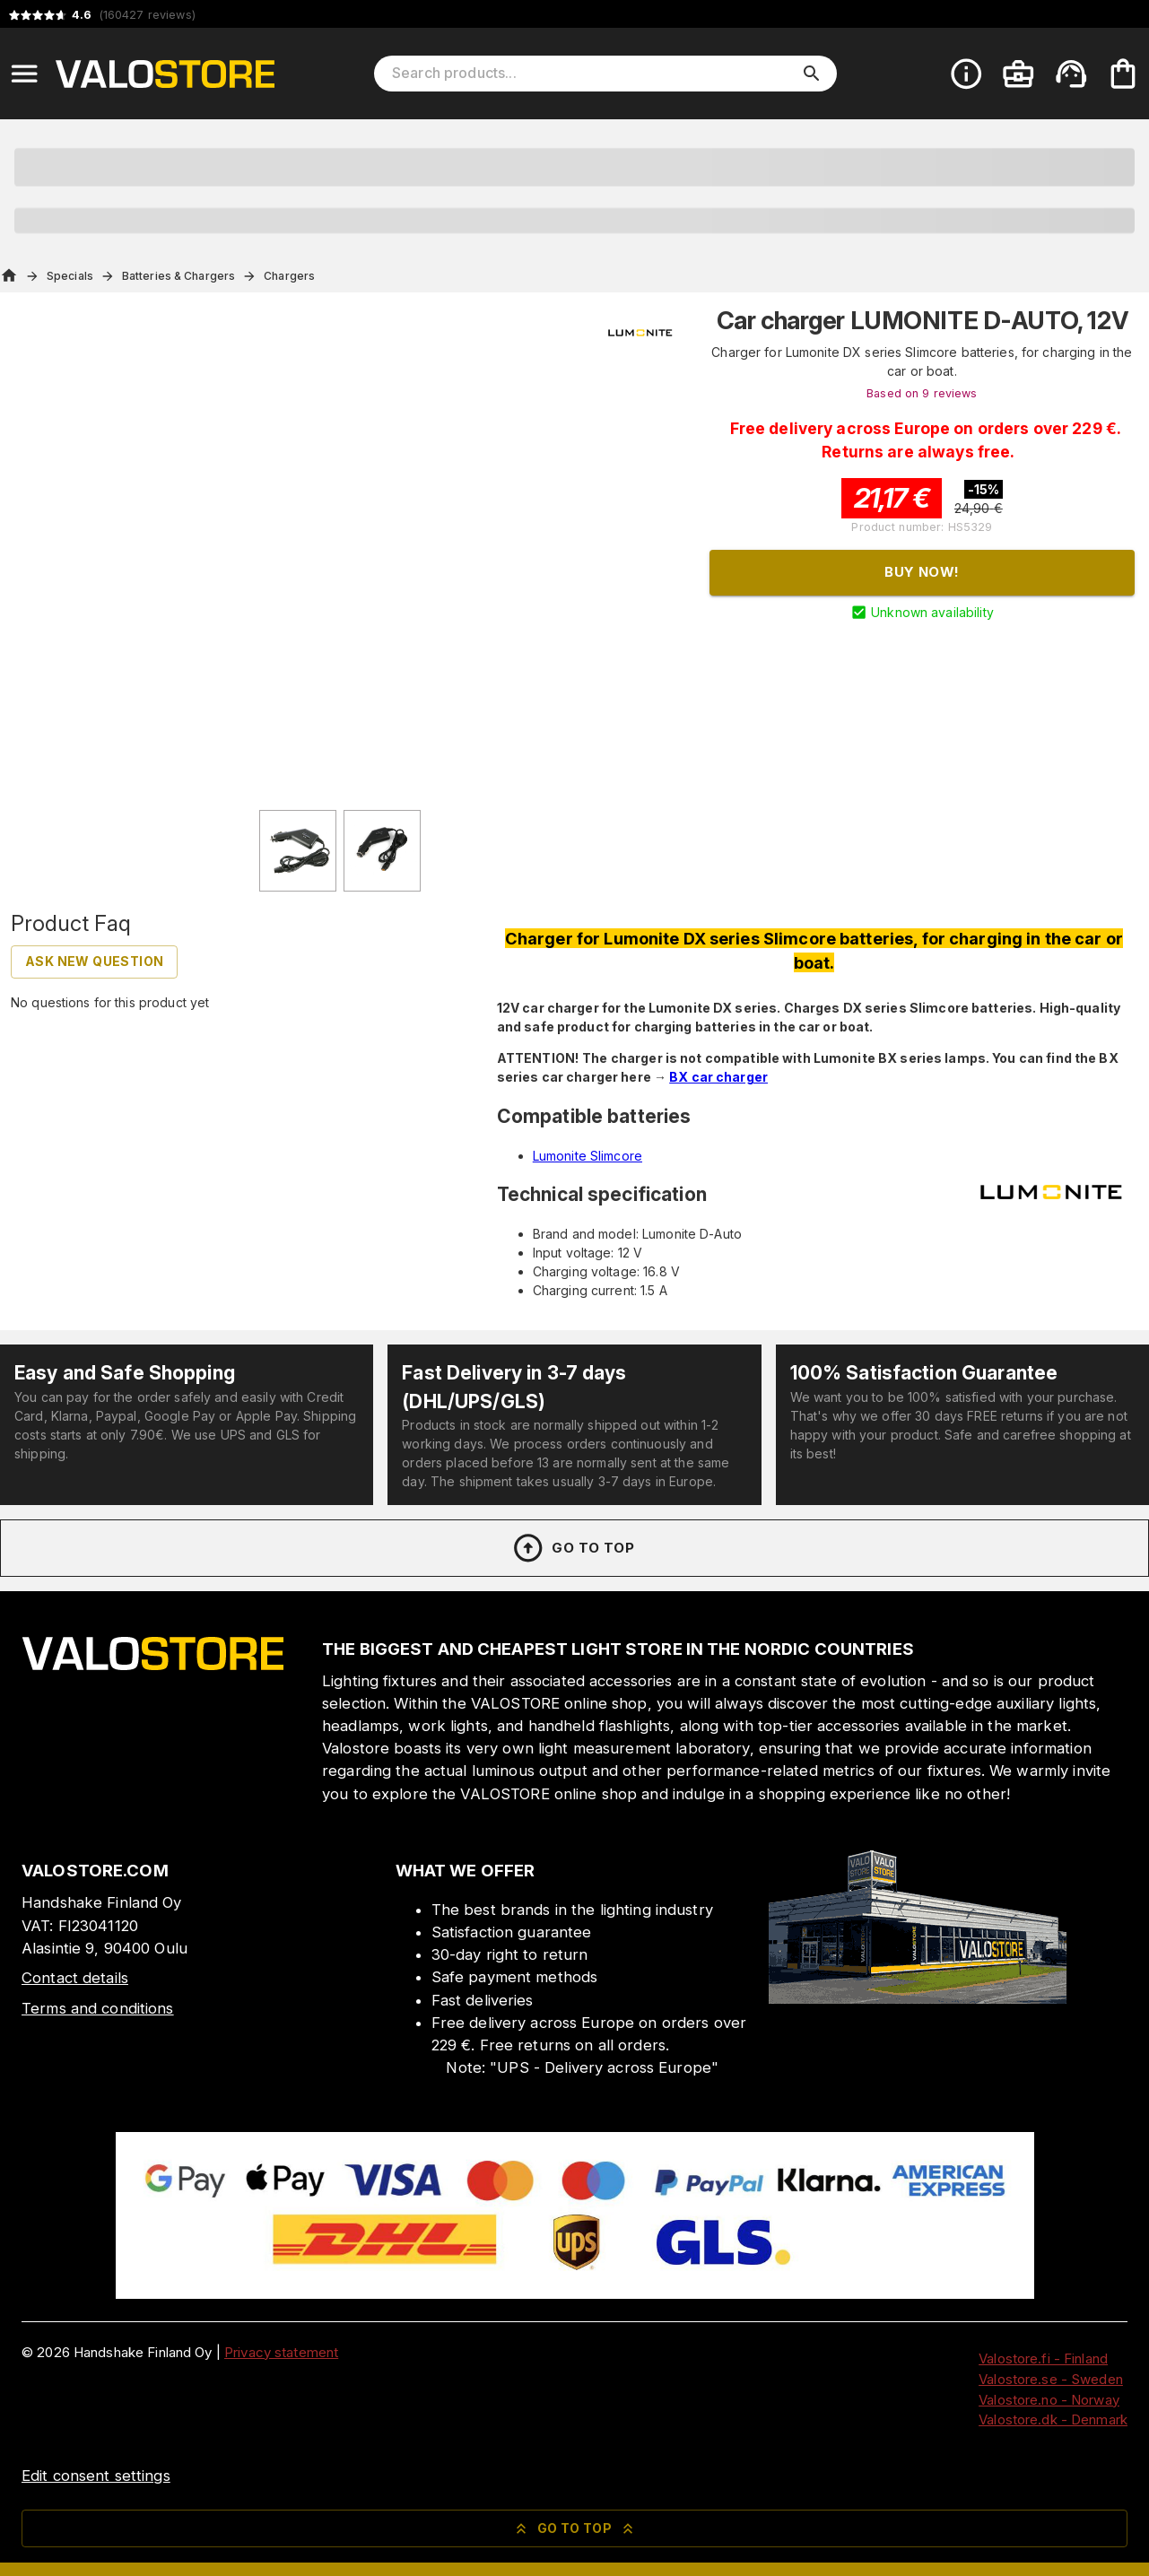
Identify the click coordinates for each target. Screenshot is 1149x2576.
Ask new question (94, 961)
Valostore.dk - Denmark (1053, 2419)
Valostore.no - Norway (1049, 2399)
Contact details (75, 1978)
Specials (70, 276)
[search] (812, 73)
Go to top (572, 1548)
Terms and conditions (98, 2008)
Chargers (289, 276)
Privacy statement (281, 2352)
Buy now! (921, 571)
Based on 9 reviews (921, 393)
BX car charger (718, 1076)
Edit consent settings (96, 2476)
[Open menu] (24, 73)
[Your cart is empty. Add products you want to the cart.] (1123, 73)
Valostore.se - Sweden (1051, 2379)
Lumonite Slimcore (587, 1155)
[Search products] (593, 73)
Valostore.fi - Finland (1043, 2358)
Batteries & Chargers (178, 276)
